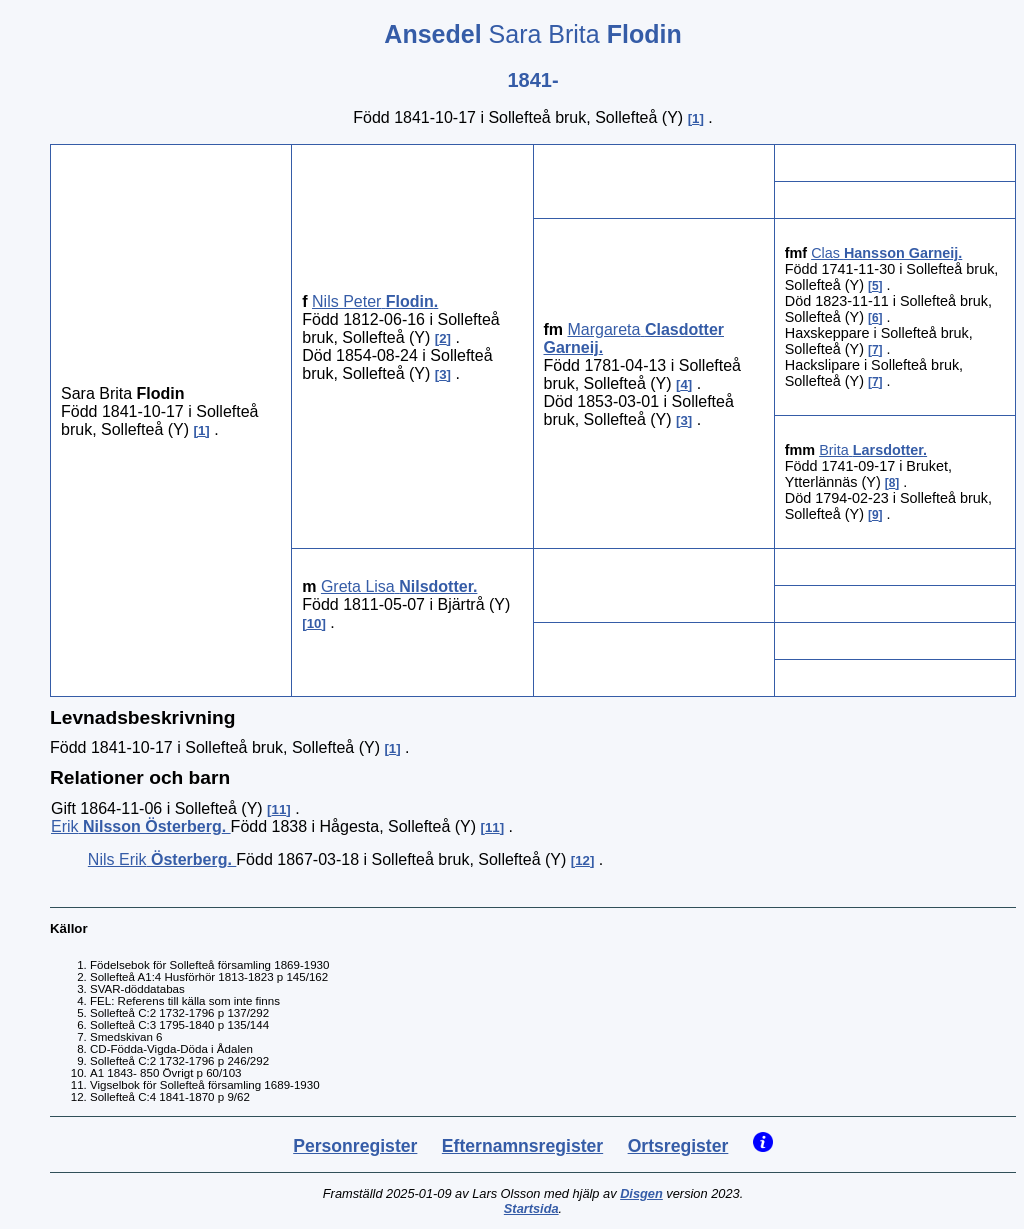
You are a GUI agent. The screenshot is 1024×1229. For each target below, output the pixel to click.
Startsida (531, 1208)
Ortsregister (678, 1146)
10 (314, 623)
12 (582, 860)
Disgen (641, 1193)
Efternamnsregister (522, 1146)
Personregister (355, 1146)
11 (279, 809)
